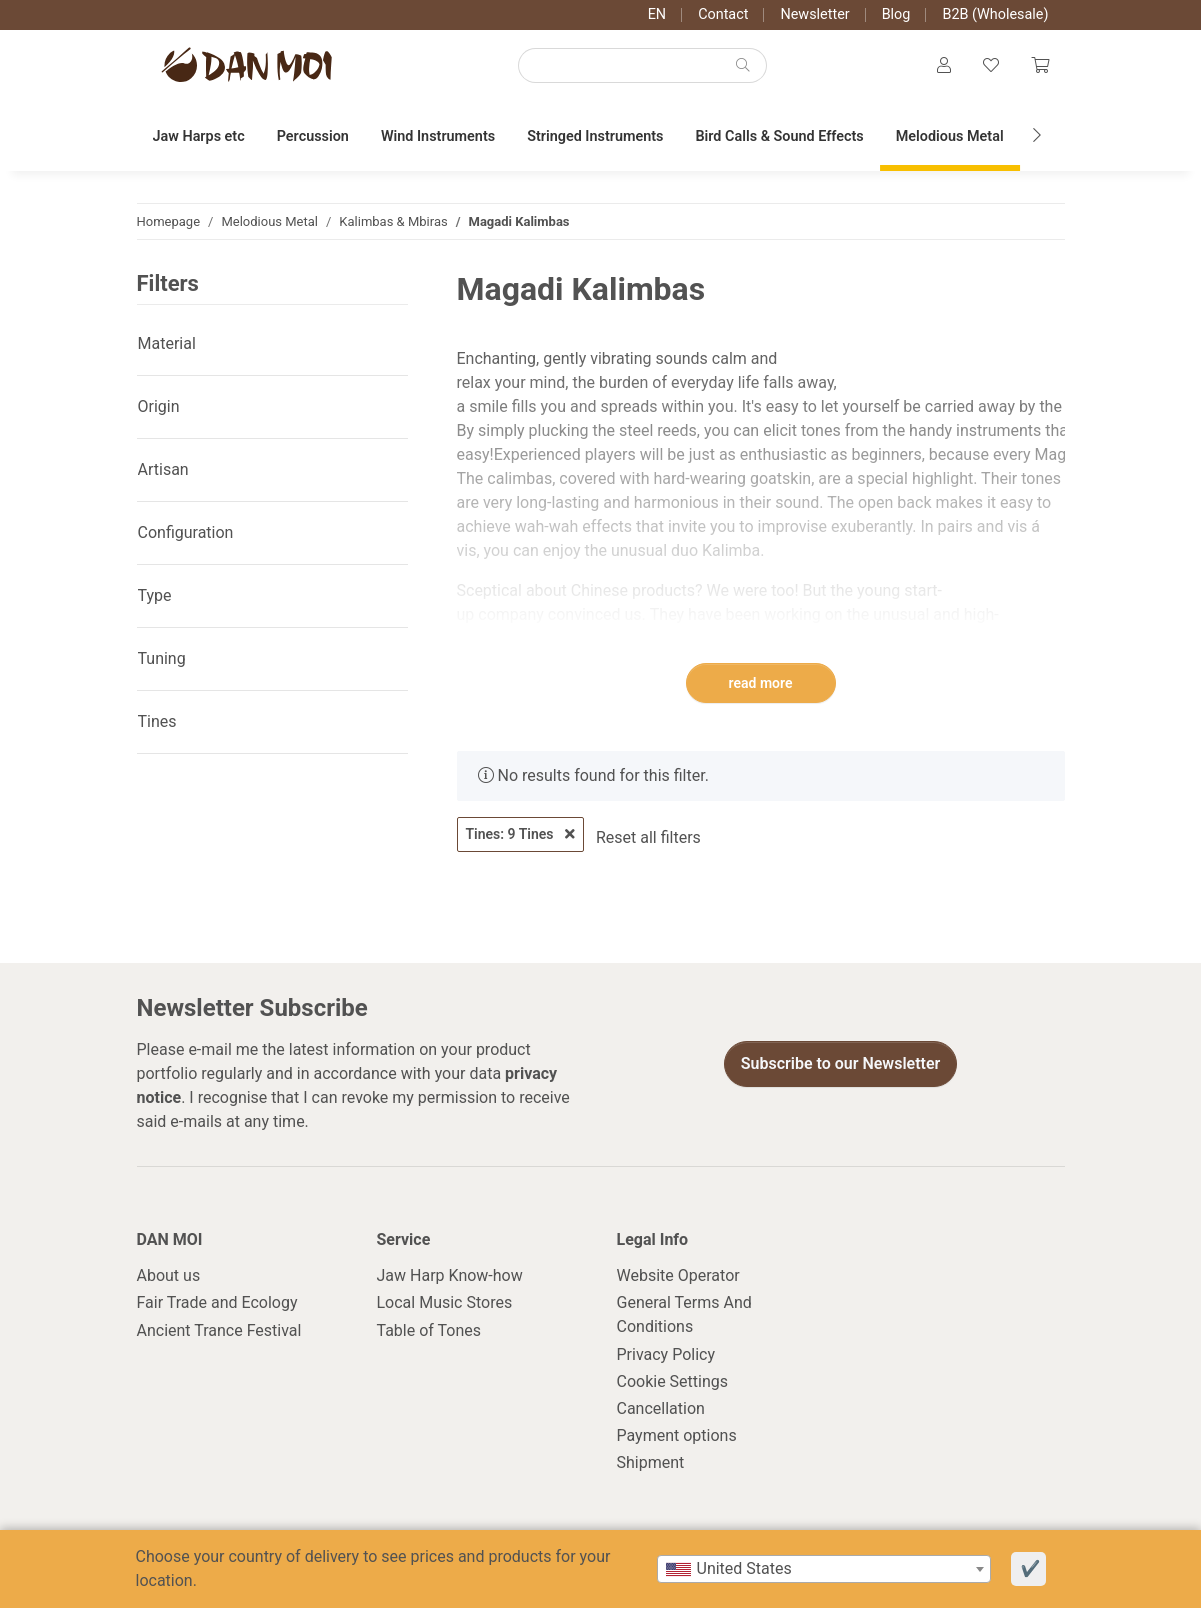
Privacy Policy (666, 1354)
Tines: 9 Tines (521, 834)
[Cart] (1040, 66)
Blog (896, 14)
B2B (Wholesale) (995, 14)
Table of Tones (429, 1330)
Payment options (677, 1435)
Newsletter (814, 14)
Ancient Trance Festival (219, 1330)
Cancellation (661, 1408)
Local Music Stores (445, 1302)
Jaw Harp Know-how (450, 1275)
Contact (723, 14)
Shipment (651, 1462)
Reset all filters (648, 837)
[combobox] (824, 1569)
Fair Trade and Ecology (217, 1302)
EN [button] (657, 14)
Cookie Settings (673, 1381)
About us (169, 1275)
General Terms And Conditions (684, 1314)
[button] (944, 66)
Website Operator (678, 1275)
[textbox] (824, 1569)
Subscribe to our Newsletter (841, 1063)
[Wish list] (991, 66)
